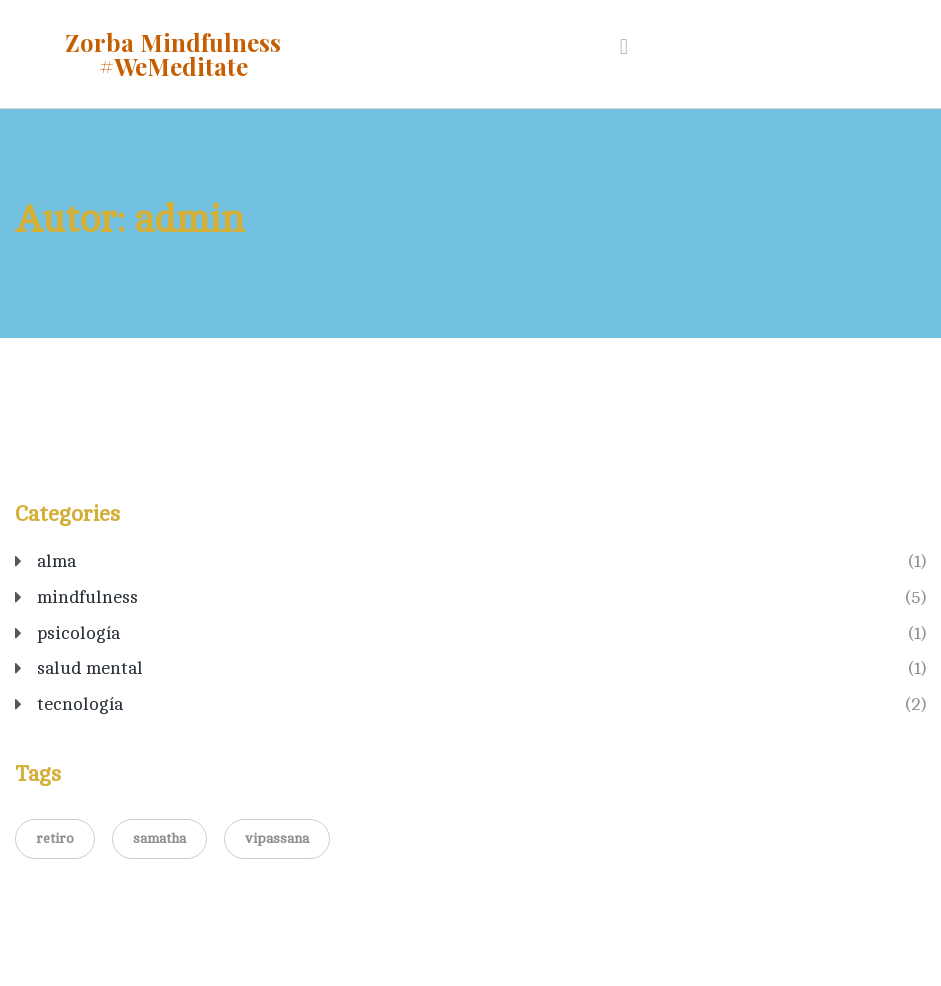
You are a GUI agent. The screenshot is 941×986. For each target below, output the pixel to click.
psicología (78, 633)
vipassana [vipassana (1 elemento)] (277, 838)
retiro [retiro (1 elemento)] (55, 838)
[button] (623, 46)
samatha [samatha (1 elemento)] (159, 838)
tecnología (80, 704)
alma (56, 561)
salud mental (90, 668)
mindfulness (87, 597)
